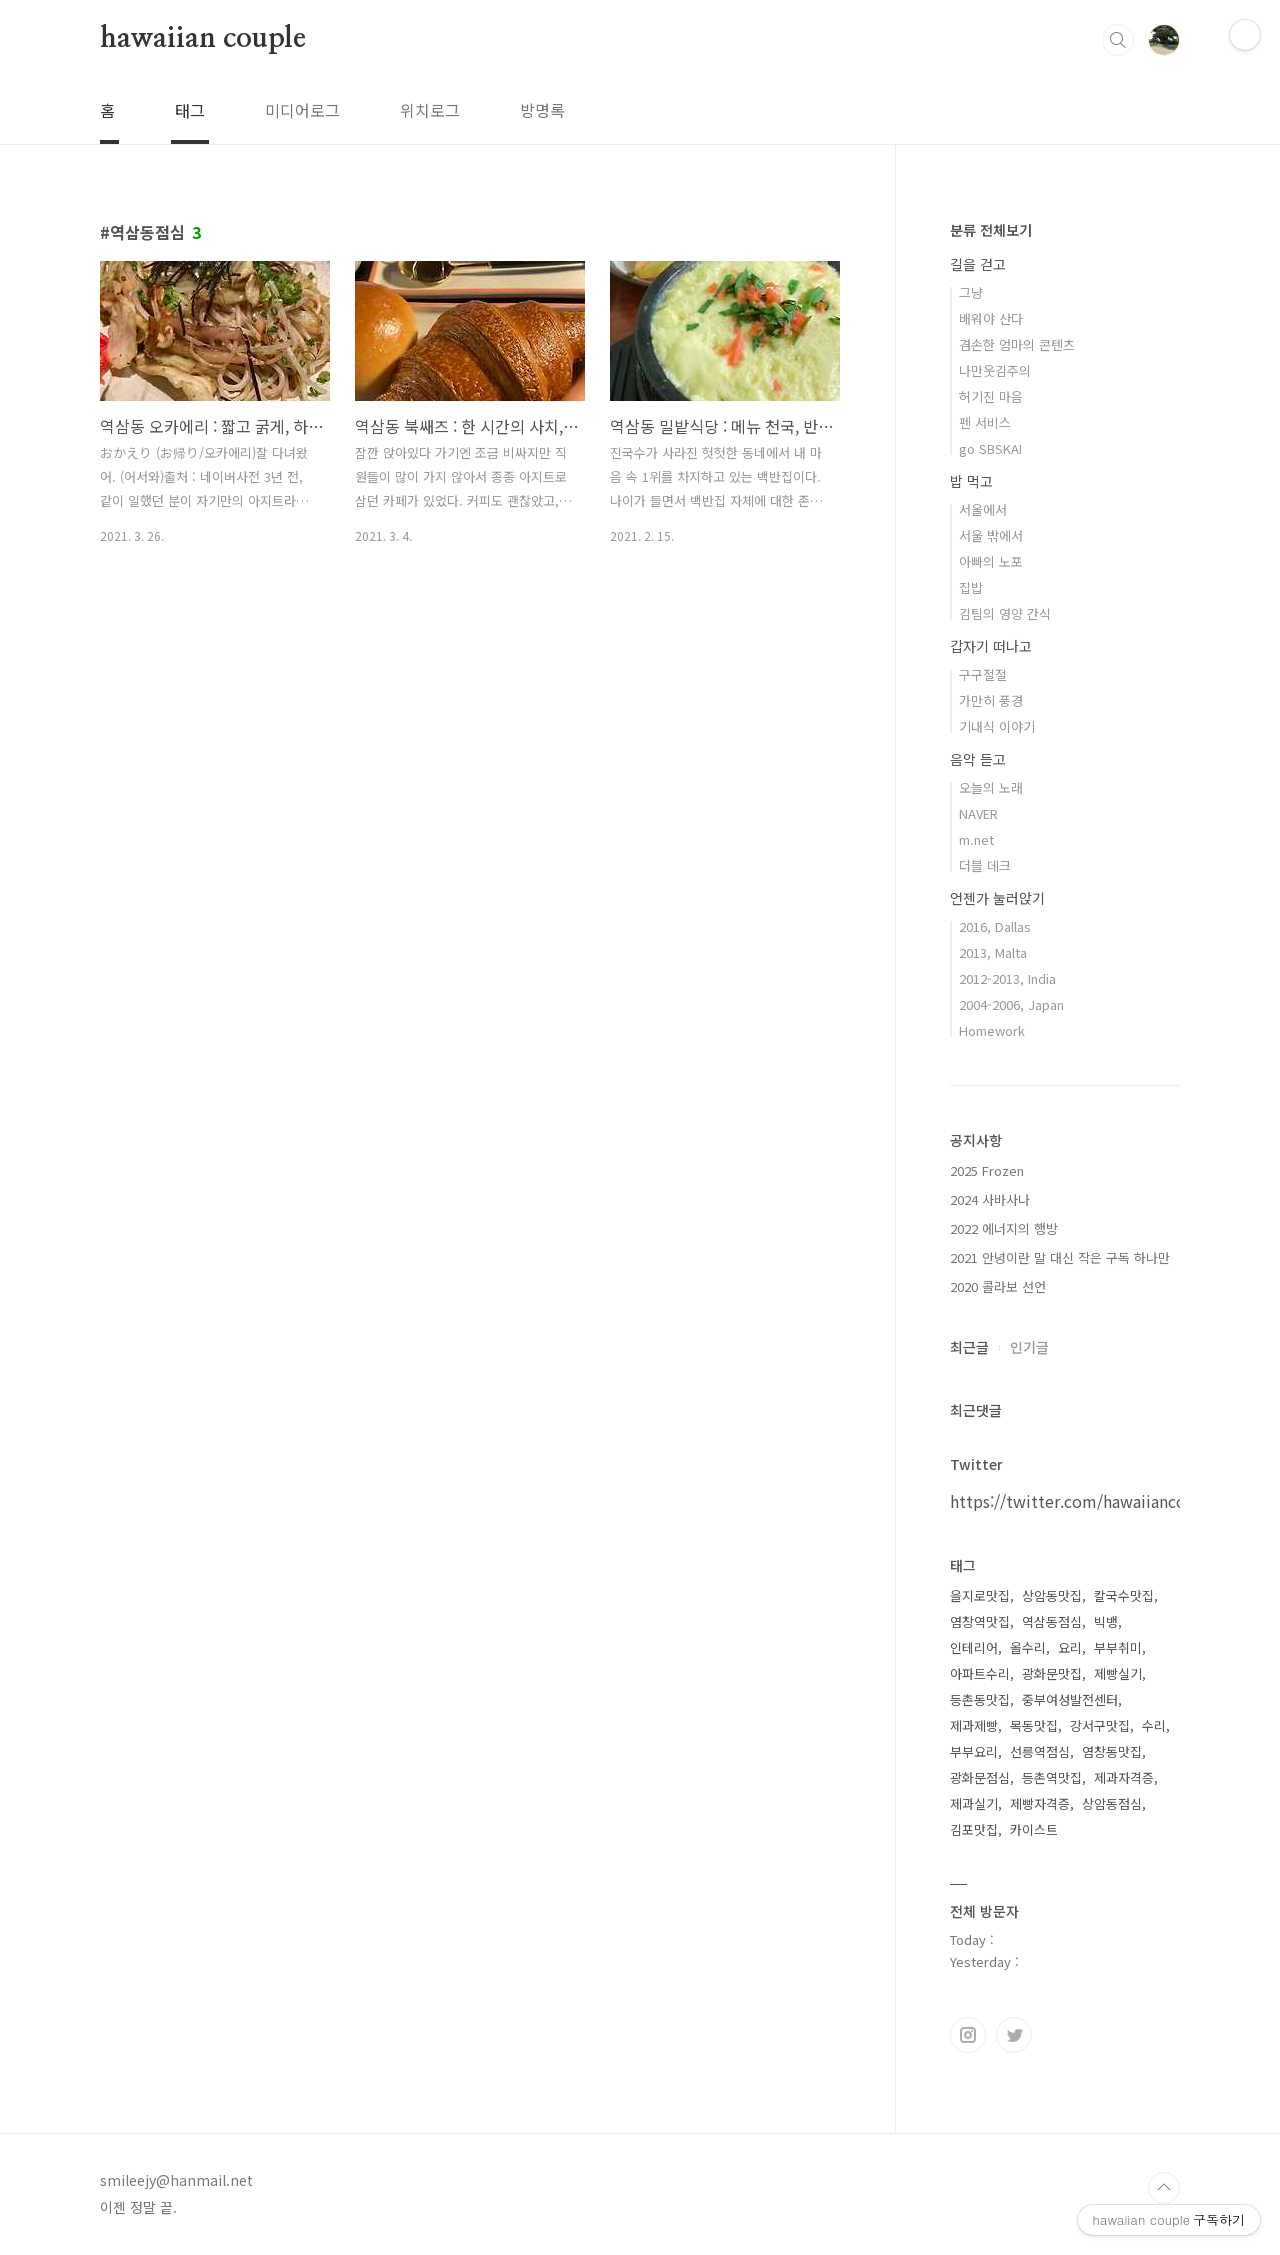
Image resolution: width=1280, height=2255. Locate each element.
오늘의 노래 (991, 787)
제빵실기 (1118, 1673)
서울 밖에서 (991, 535)
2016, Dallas (995, 926)
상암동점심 (1112, 1803)
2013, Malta (993, 952)
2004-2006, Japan (1011, 1004)
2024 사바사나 (990, 1199)
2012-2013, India (1007, 978)
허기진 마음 (991, 396)
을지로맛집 (980, 1595)
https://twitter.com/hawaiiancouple (1085, 1501)
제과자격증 (1124, 1777)
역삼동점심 (1052, 1621)
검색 (1118, 40)
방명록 (542, 110)
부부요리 (974, 1751)
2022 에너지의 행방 (1004, 1228)
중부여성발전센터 (1070, 1699)
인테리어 (974, 1647)
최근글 (969, 1347)
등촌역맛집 (1052, 1777)
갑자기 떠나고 (991, 646)
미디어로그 (302, 110)
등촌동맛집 (980, 1699)
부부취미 (1118, 1647)
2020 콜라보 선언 (998, 1286)
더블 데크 (985, 865)
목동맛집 (1034, 1725)
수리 (1154, 1725)
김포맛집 (974, 1829)
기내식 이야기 (997, 726)
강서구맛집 (1100, 1725)
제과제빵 (974, 1725)
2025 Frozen (987, 1170)
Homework (992, 1030)
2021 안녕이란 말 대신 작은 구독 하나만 (1060, 1257)
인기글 (1029, 1347)
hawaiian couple (203, 39)
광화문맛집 (1052, 1673)
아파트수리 (980, 1673)
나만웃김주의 (995, 370)
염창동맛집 (1112, 1751)
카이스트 (1034, 1829)
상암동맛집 (1052, 1595)
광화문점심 (980, 1777)
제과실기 (974, 1803)
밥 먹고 (971, 481)
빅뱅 (1106, 1621)
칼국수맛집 (1124, 1595)
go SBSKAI (990, 448)
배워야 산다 (991, 318)
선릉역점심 (1040, 1751)
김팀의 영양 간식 (1005, 613)
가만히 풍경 (991, 700)
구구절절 (983, 674)
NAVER (978, 813)
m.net (976, 839)
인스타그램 (968, 2035)
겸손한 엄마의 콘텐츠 (1017, 344)
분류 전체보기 (991, 230)
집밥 (971, 587)
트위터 (1014, 2035)
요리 (1070, 1647)
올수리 (1028, 1647)
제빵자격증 (1040, 1803)
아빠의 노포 (991, 561)
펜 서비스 (985, 422)
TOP (1164, 2188)
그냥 (971, 292)
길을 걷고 (978, 264)
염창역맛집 (980, 1621)
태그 (190, 110)
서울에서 (983, 509)
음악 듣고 (978, 759)
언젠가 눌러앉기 (997, 898)
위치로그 (430, 110)
